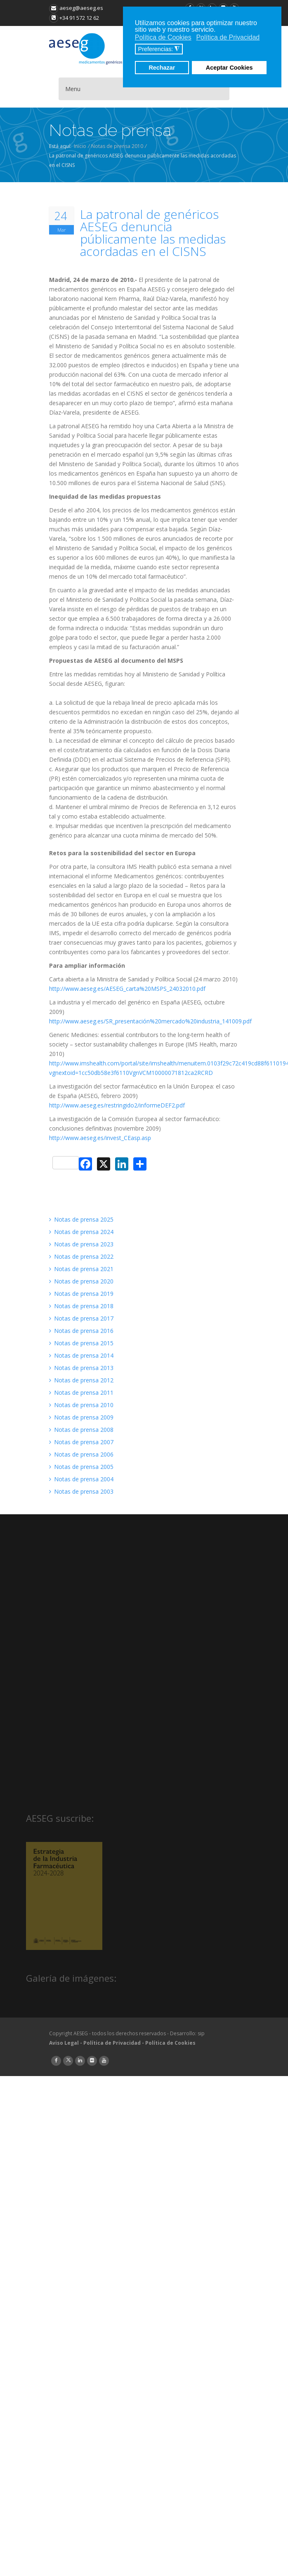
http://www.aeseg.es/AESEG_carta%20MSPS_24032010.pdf (127, 988)
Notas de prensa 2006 (81, 1454)
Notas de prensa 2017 (81, 1318)
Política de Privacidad (112, 2042)
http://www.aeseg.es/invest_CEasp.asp (100, 1138)
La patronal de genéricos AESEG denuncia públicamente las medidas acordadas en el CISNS (153, 233)
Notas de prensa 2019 (81, 1293)
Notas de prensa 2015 (81, 1343)
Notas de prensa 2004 (81, 1479)
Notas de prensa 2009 (81, 1417)
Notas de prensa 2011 (81, 1392)
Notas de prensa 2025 (81, 1219)
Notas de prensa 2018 (81, 1306)
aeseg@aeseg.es (76, 8)
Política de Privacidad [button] (228, 37)
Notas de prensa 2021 (81, 1269)
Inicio (80, 146)
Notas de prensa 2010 (117, 146)
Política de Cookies (170, 2042)
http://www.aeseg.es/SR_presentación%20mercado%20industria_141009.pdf (150, 1021)
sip (201, 2033)
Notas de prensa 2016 (81, 1331)
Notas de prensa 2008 (81, 1429)
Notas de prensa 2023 (81, 1244)
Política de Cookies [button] (163, 37)
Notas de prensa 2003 (81, 1491)
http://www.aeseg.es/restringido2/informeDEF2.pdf (117, 1105)
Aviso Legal (64, 2042)
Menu (72, 89)
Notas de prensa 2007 (81, 1442)
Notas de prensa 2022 (81, 1256)
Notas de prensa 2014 (81, 1355)
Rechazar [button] (162, 67)
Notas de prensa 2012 (81, 1380)
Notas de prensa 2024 (81, 1232)
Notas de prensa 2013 (81, 1368)
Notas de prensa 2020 (81, 1281)
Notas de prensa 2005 (81, 1467)
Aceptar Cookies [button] (229, 67)
